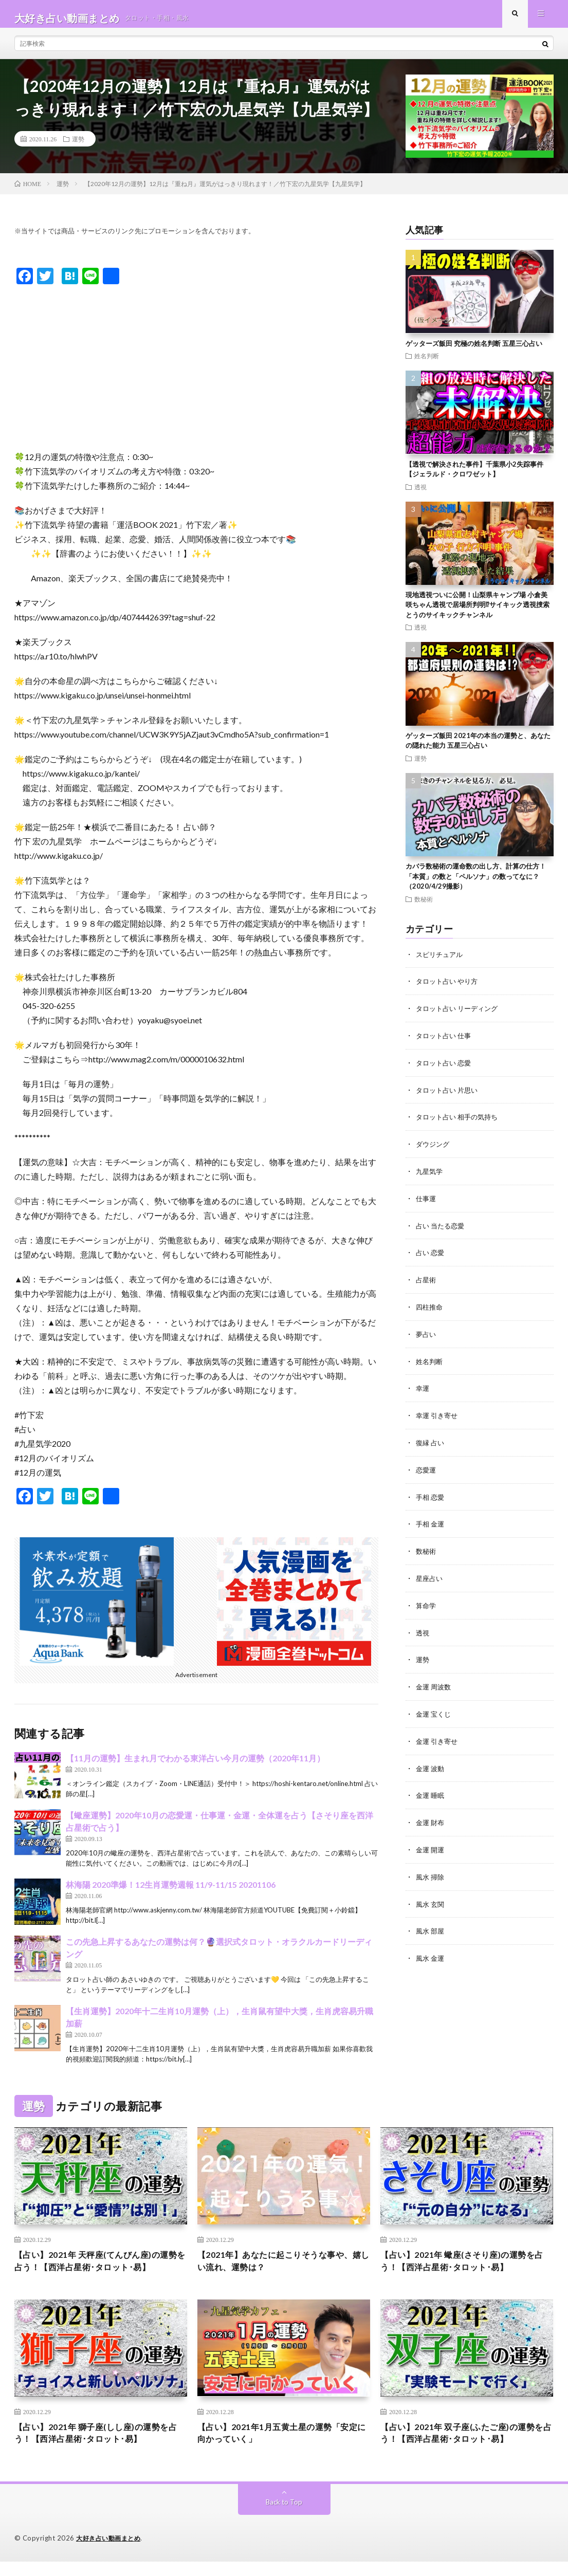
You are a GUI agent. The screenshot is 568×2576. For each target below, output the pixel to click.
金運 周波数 (434, 1684)
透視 (420, 495)
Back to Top (284, 2516)
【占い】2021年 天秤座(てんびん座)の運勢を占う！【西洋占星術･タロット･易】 (100, 2271)
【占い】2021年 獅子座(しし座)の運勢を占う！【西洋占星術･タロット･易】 (100, 2446)
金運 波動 (431, 1764)
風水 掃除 (431, 1871)
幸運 (423, 1390)
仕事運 (426, 1203)
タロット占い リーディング (460, 1015)
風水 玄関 (431, 1897)
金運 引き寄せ (438, 1737)
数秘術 (423, 907)
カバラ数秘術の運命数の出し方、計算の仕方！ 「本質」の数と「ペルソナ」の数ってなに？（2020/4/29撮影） (476, 884)
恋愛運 (426, 1470)
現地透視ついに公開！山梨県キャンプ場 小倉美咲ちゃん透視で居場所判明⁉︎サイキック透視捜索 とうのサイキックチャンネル (481, 613)
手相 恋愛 (431, 1497)
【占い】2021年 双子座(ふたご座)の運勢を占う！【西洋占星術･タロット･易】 (466, 2446)
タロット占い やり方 (449, 989)
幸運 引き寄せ (438, 1416)
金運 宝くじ (434, 1710)
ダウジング (434, 1149)
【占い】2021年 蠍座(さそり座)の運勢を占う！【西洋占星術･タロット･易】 (466, 2271)
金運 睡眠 (431, 1791)
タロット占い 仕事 (445, 1042)
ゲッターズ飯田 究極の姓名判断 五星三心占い (474, 351)
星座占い (430, 1577)
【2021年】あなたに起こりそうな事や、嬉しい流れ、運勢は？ (274, 2271)
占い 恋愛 (431, 1256)
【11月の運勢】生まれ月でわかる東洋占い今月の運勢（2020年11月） (195, 1766)
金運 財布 (431, 1817)
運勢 (78, 147)
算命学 (426, 1603)
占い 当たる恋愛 (442, 1229)
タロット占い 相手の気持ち (460, 1122)
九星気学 (430, 1176)
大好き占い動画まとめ (110, 2553)
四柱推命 (430, 1309)
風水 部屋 (431, 1924)
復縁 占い (431, 1443)
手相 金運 (431, 1523)
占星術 (426, 1283)
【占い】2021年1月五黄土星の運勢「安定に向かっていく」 (282, 2446)
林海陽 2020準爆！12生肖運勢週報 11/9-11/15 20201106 (171, 1893)
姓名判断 (426, 364)
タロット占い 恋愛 (445, 1069)
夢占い (426, 1336)
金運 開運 (431, 1844)
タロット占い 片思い (449, 1096)
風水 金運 (431, 1951)
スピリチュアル (441, 962)
